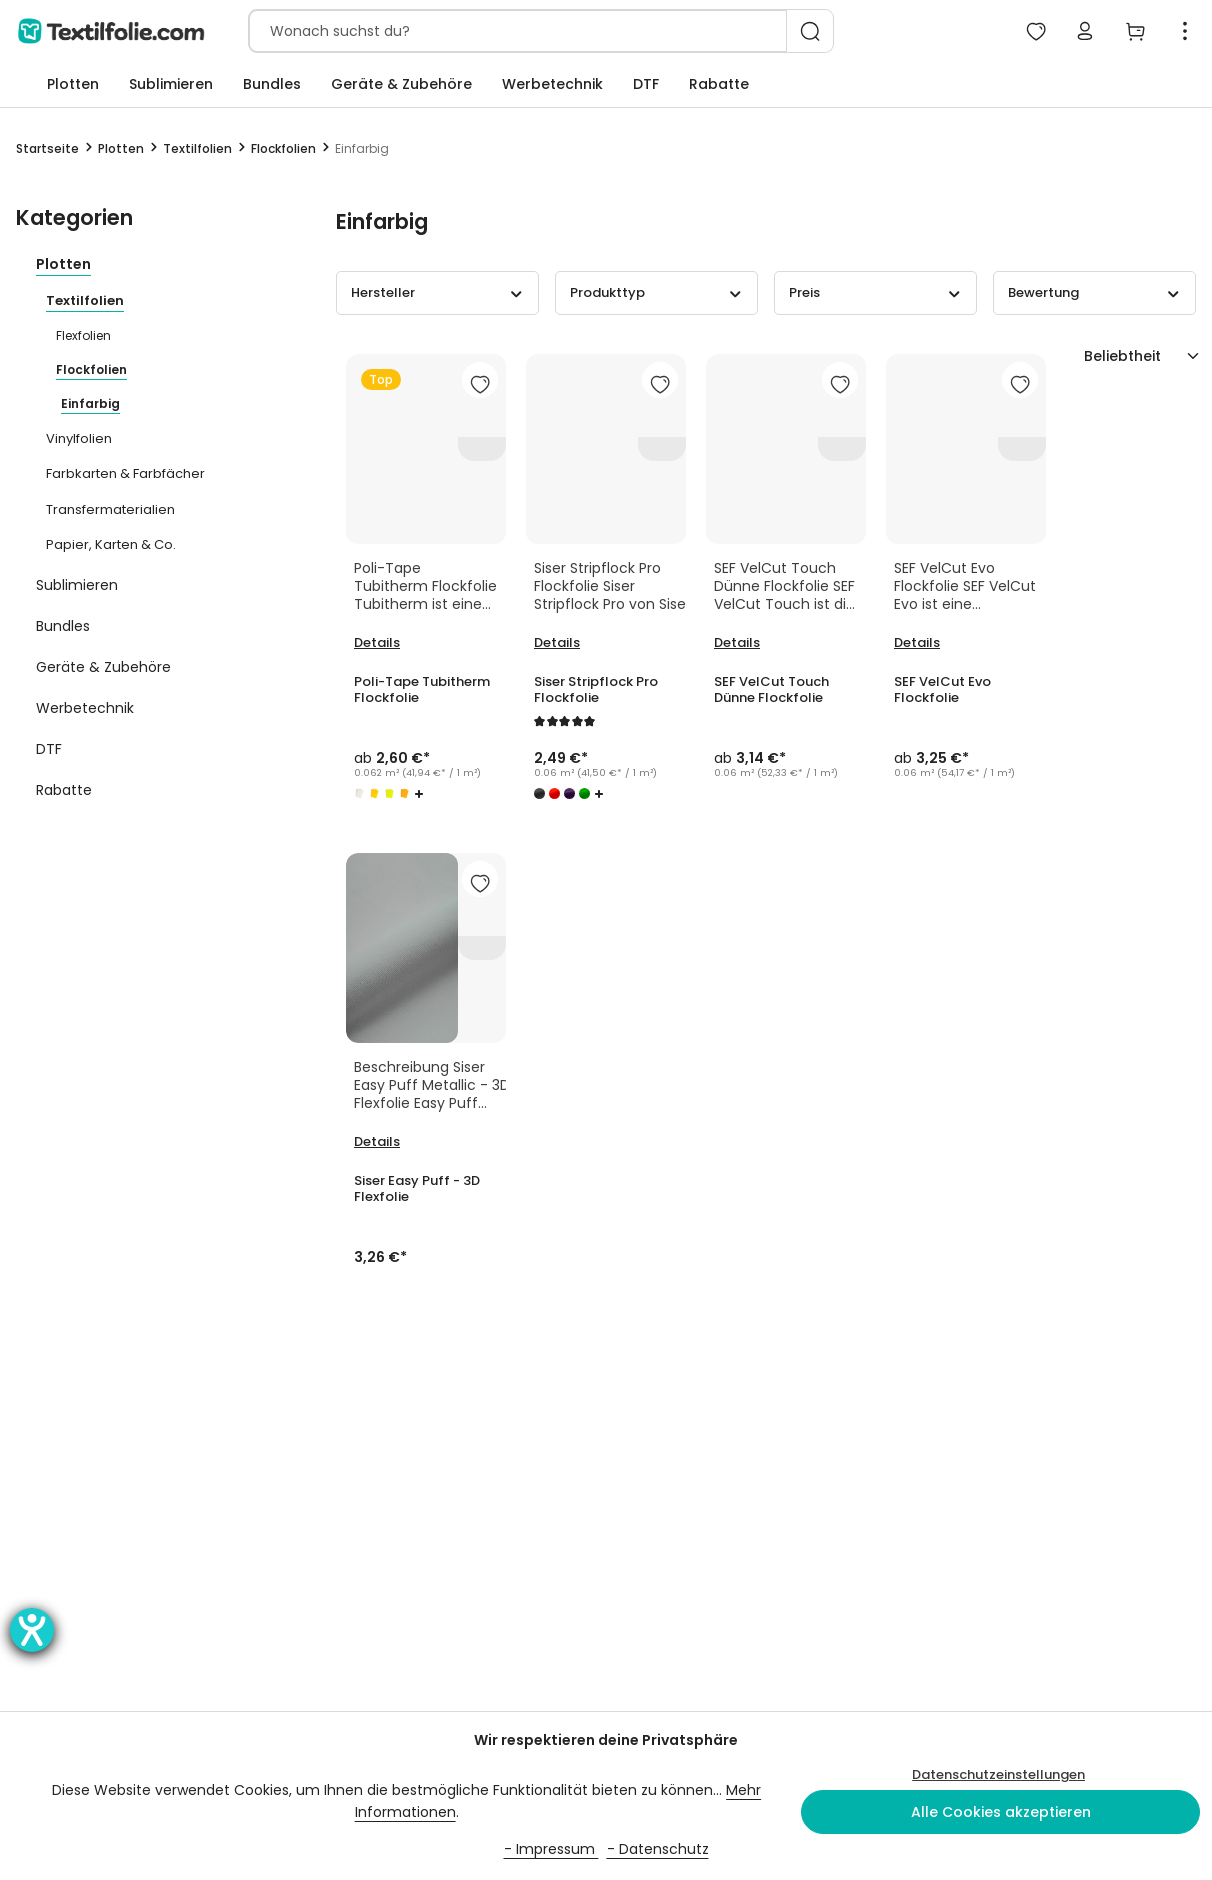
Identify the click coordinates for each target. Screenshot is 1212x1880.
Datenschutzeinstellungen (998, 1774)
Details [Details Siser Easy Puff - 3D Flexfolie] (377, 1141)
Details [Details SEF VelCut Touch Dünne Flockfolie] (737, 642)
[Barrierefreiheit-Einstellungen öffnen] (32, 1630)
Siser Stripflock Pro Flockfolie (596, 690)
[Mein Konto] (1085, 31)
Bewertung (1094, 292)
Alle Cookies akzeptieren (1001, 1812)
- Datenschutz (658, 1849)
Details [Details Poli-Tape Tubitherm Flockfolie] (377, 642)
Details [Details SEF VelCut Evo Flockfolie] (917, 642)
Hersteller (437, 292)
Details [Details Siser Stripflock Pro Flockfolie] (557, 642)
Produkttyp (656, 292)
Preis (875, 292)
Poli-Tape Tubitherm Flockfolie (422, 690)
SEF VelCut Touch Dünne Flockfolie (771, 690)
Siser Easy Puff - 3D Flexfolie (417, 1189)
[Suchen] (810, 31)
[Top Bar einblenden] (1185, 31)
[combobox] (518, 31)
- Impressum (551, 1849)
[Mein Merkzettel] (1035, 31)
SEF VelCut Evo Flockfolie (942, 690)
